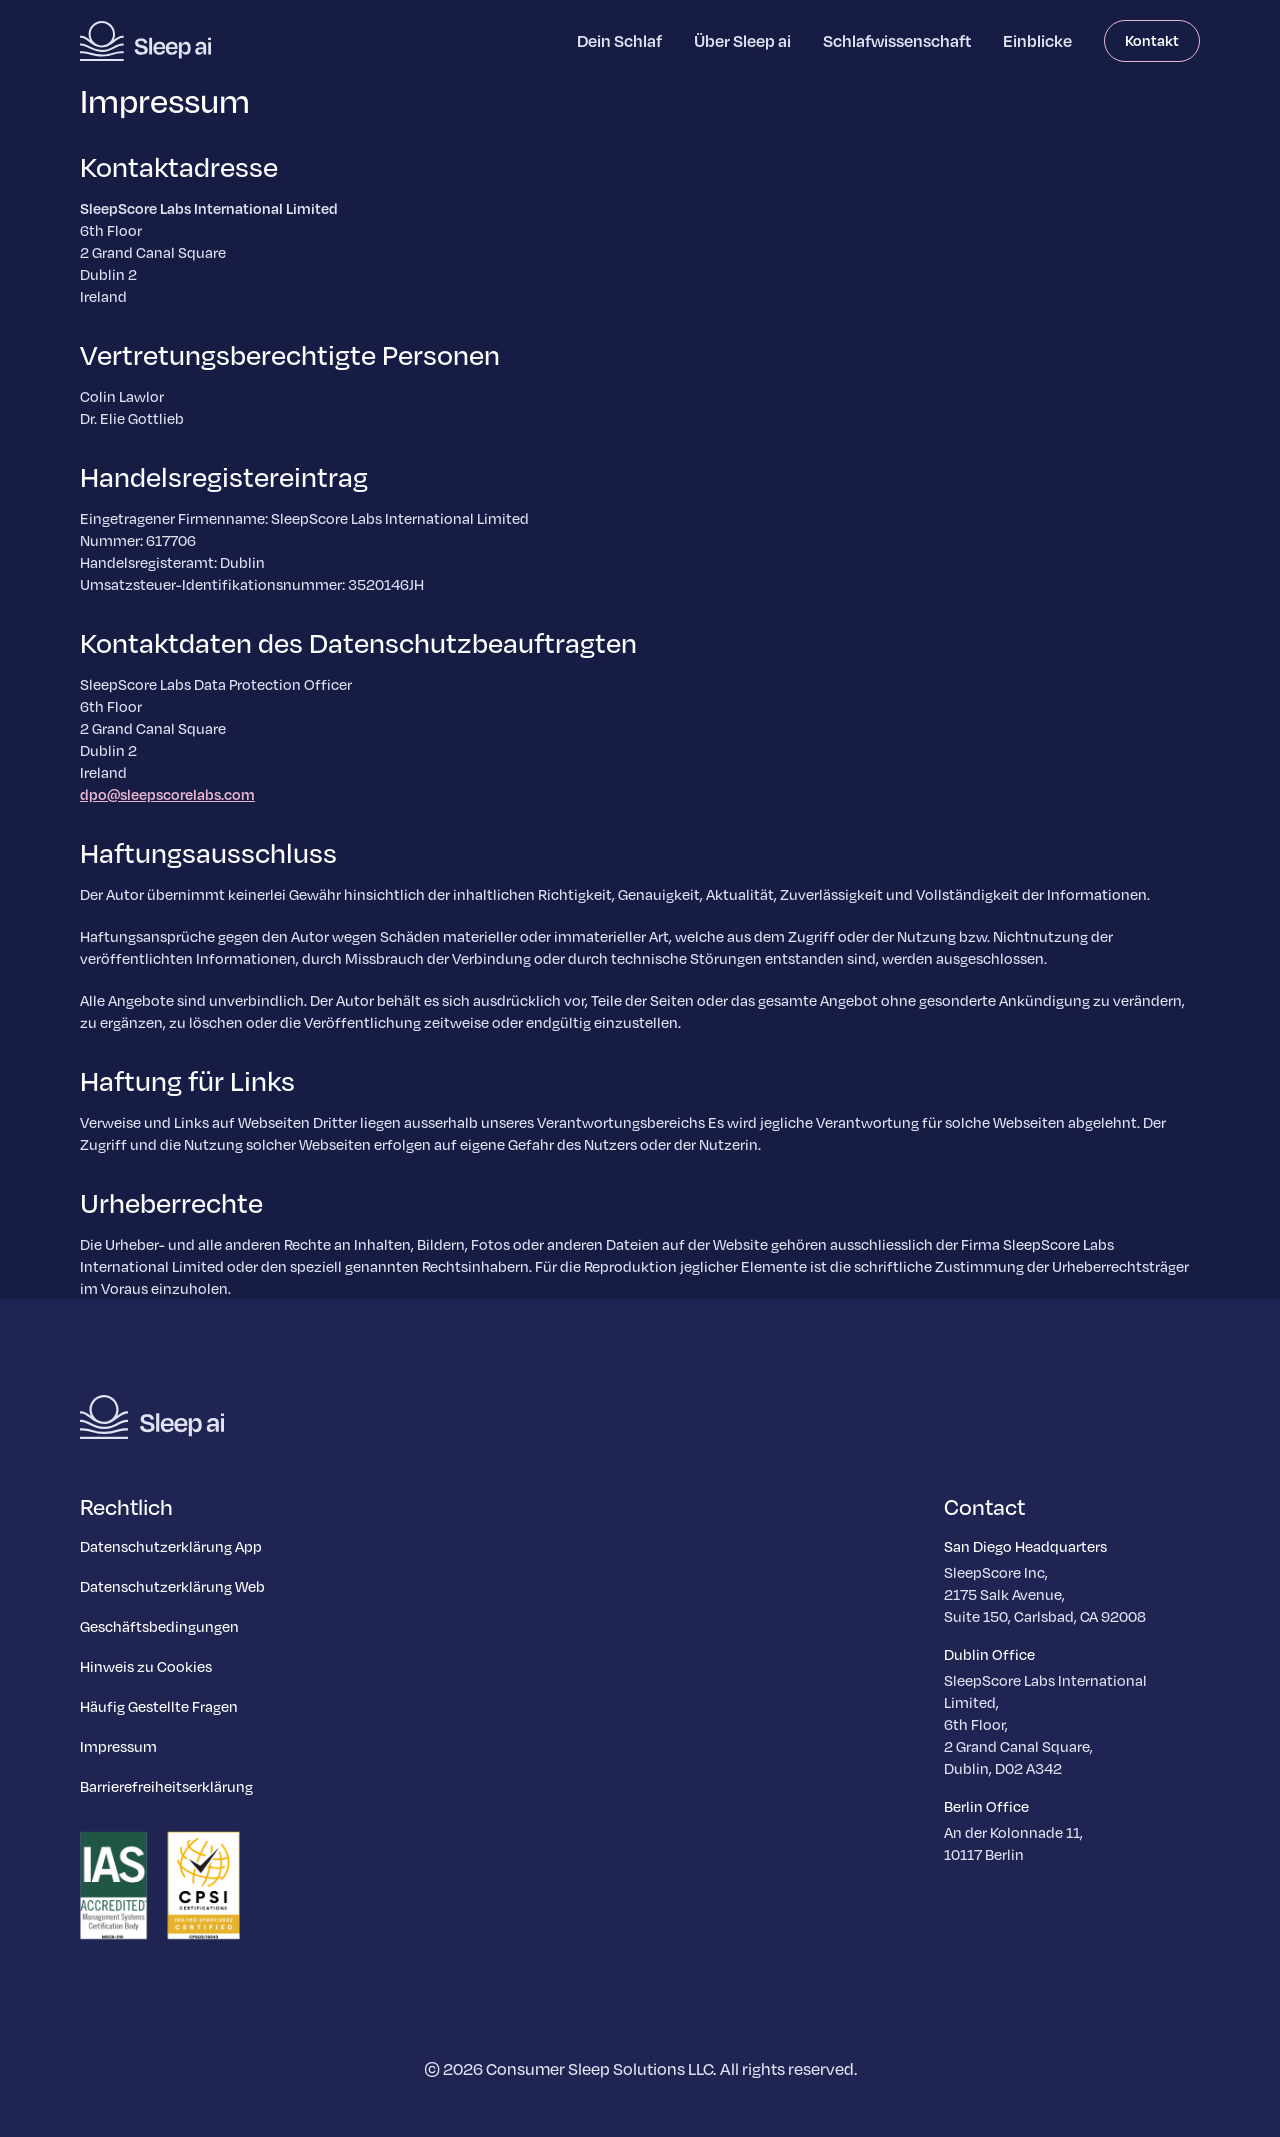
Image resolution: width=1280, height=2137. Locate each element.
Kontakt (1152, 40)
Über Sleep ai (742, 40)
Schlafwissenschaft (897, 40)
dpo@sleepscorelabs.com (167, 794)
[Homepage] (145, 41)
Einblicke (1037, 40)
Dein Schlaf (619, 40)
